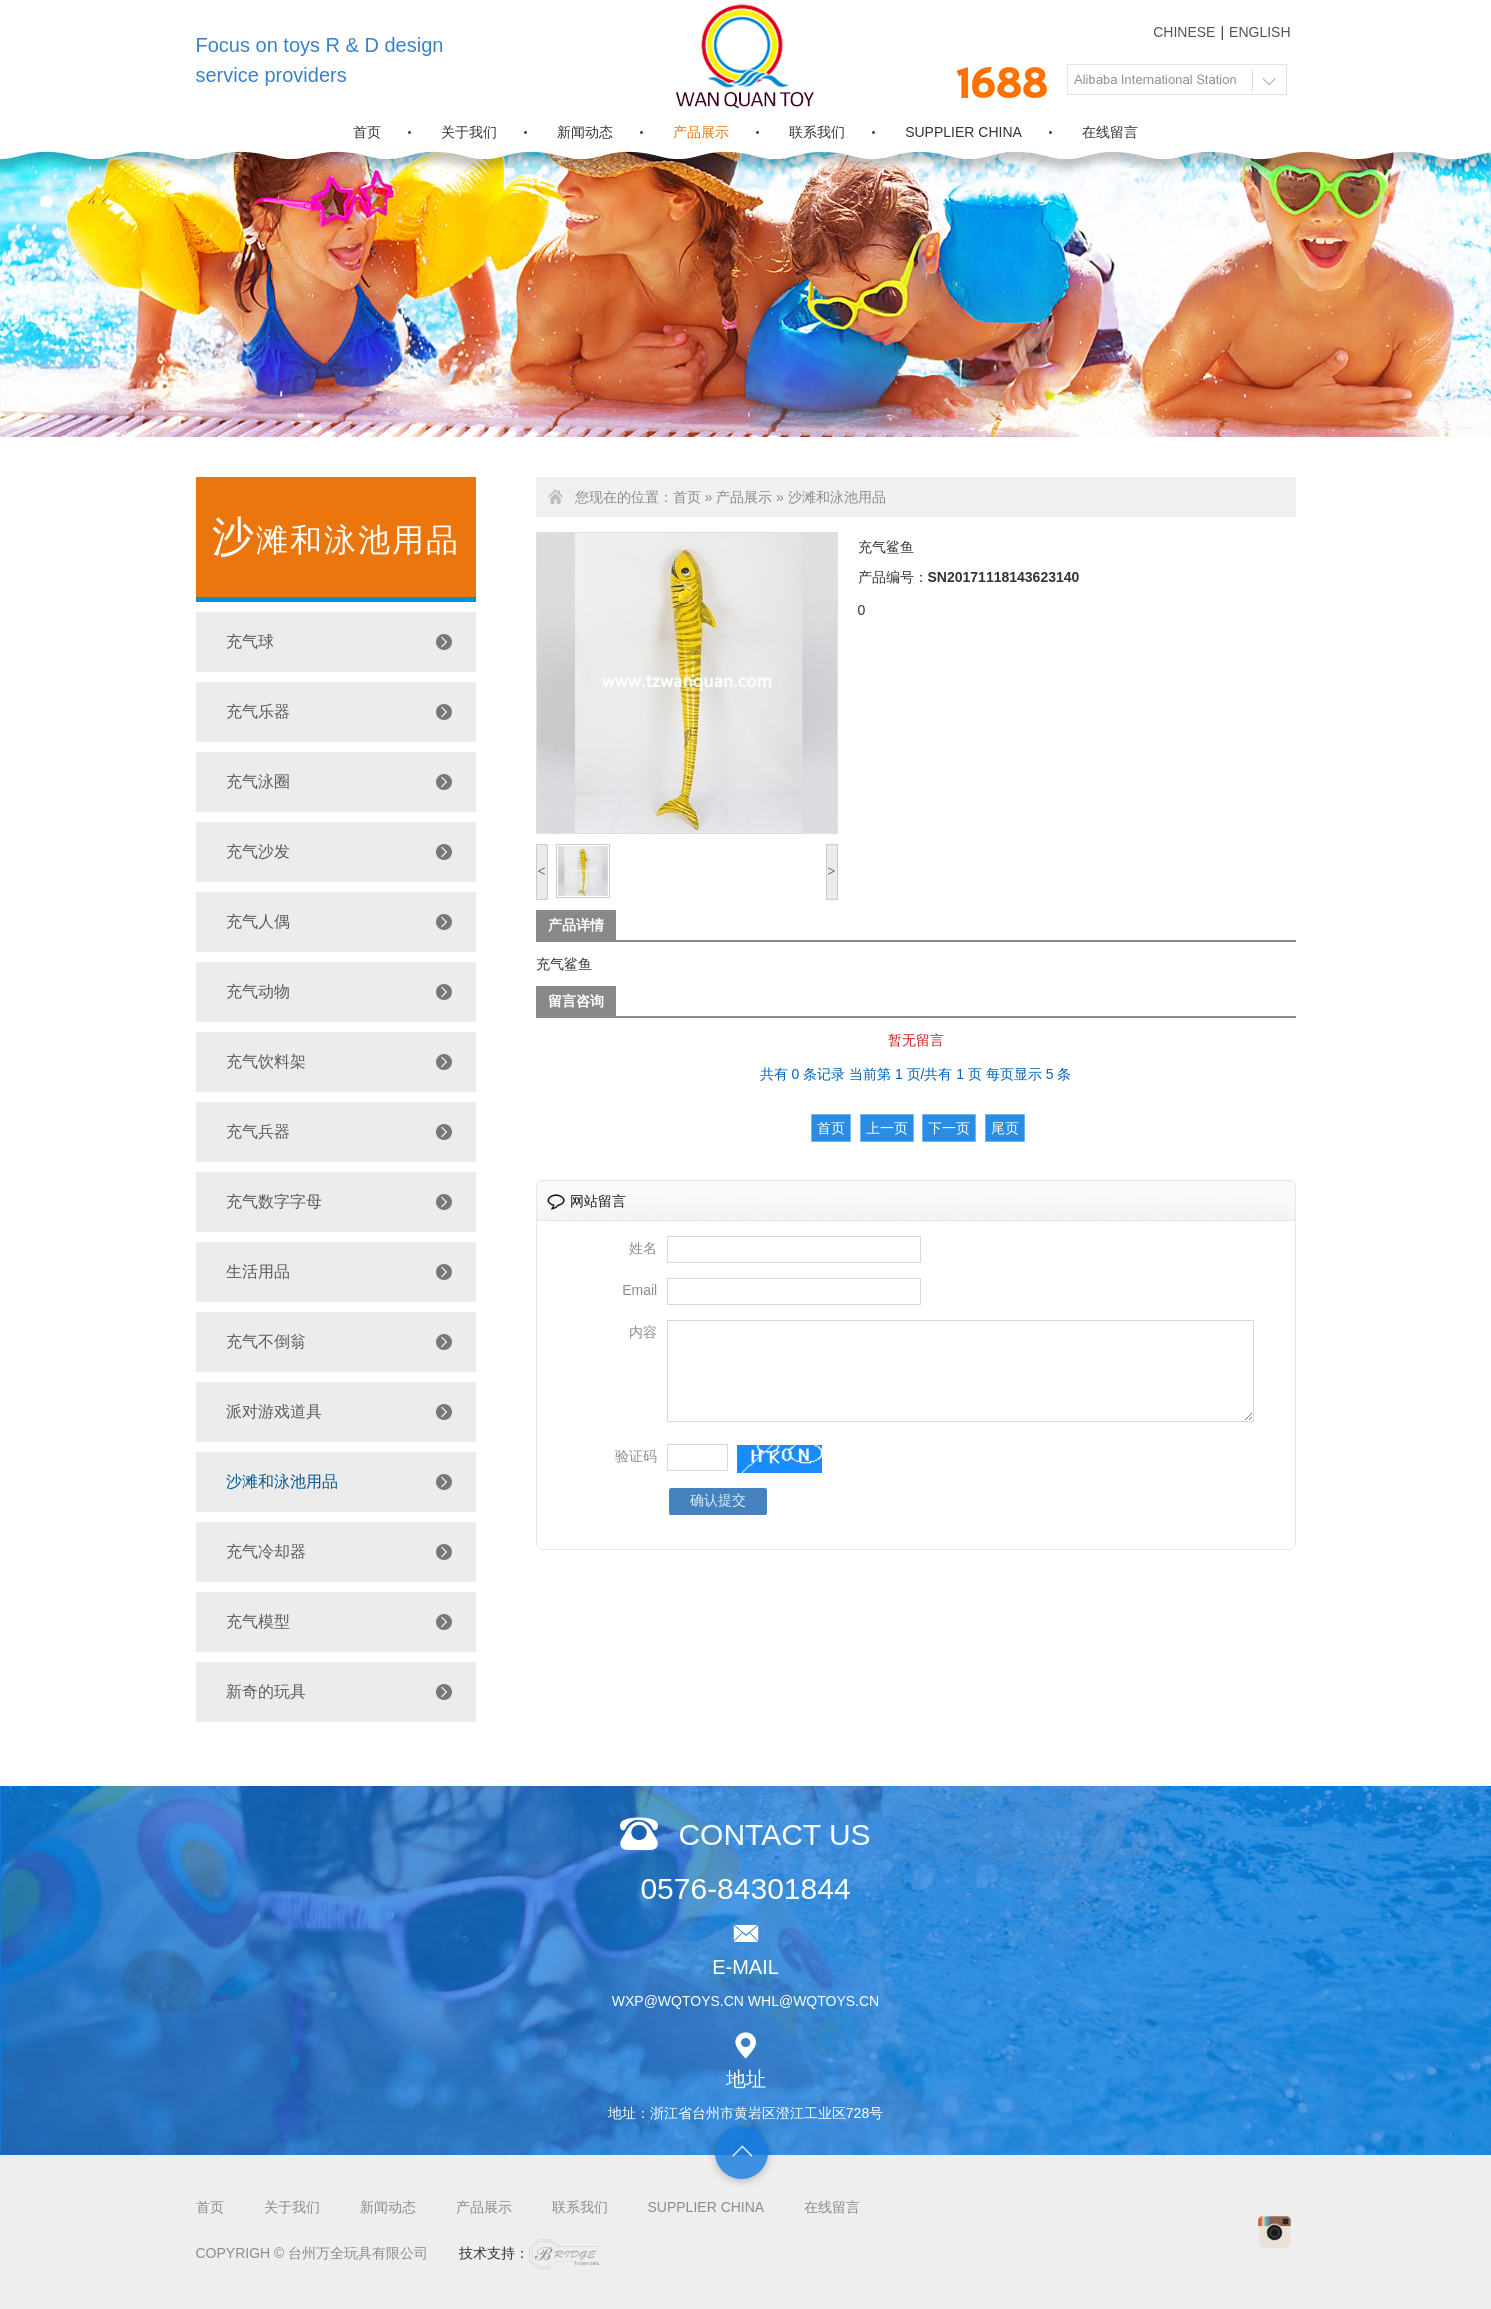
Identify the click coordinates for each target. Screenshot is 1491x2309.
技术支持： (529, 2253)
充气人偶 (258, 921)
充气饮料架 (266, 1061)
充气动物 (258, 991)
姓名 (643, 1248)
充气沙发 (258, 851)
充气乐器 (258, 711)
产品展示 (701, 132)
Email (639, 1290)
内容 (643, 1332)
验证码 (636, 1474)
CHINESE (1184, 32)
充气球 (250, 641)
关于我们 (469, 132)
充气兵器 (258, 1131)
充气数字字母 (274, 1201)
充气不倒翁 (266, 1341)
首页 (367, 132)
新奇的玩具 (266, 1691)
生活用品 (258, 1271)
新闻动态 (585, 132)
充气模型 (258, 1621)
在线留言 (1110, 132)
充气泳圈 (258, 781)
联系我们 (817, 132)
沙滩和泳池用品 (282, 1481)
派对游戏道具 (274, 1411)
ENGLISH (1259, 32)
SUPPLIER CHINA (963, 132)
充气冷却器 (266, 1551)
